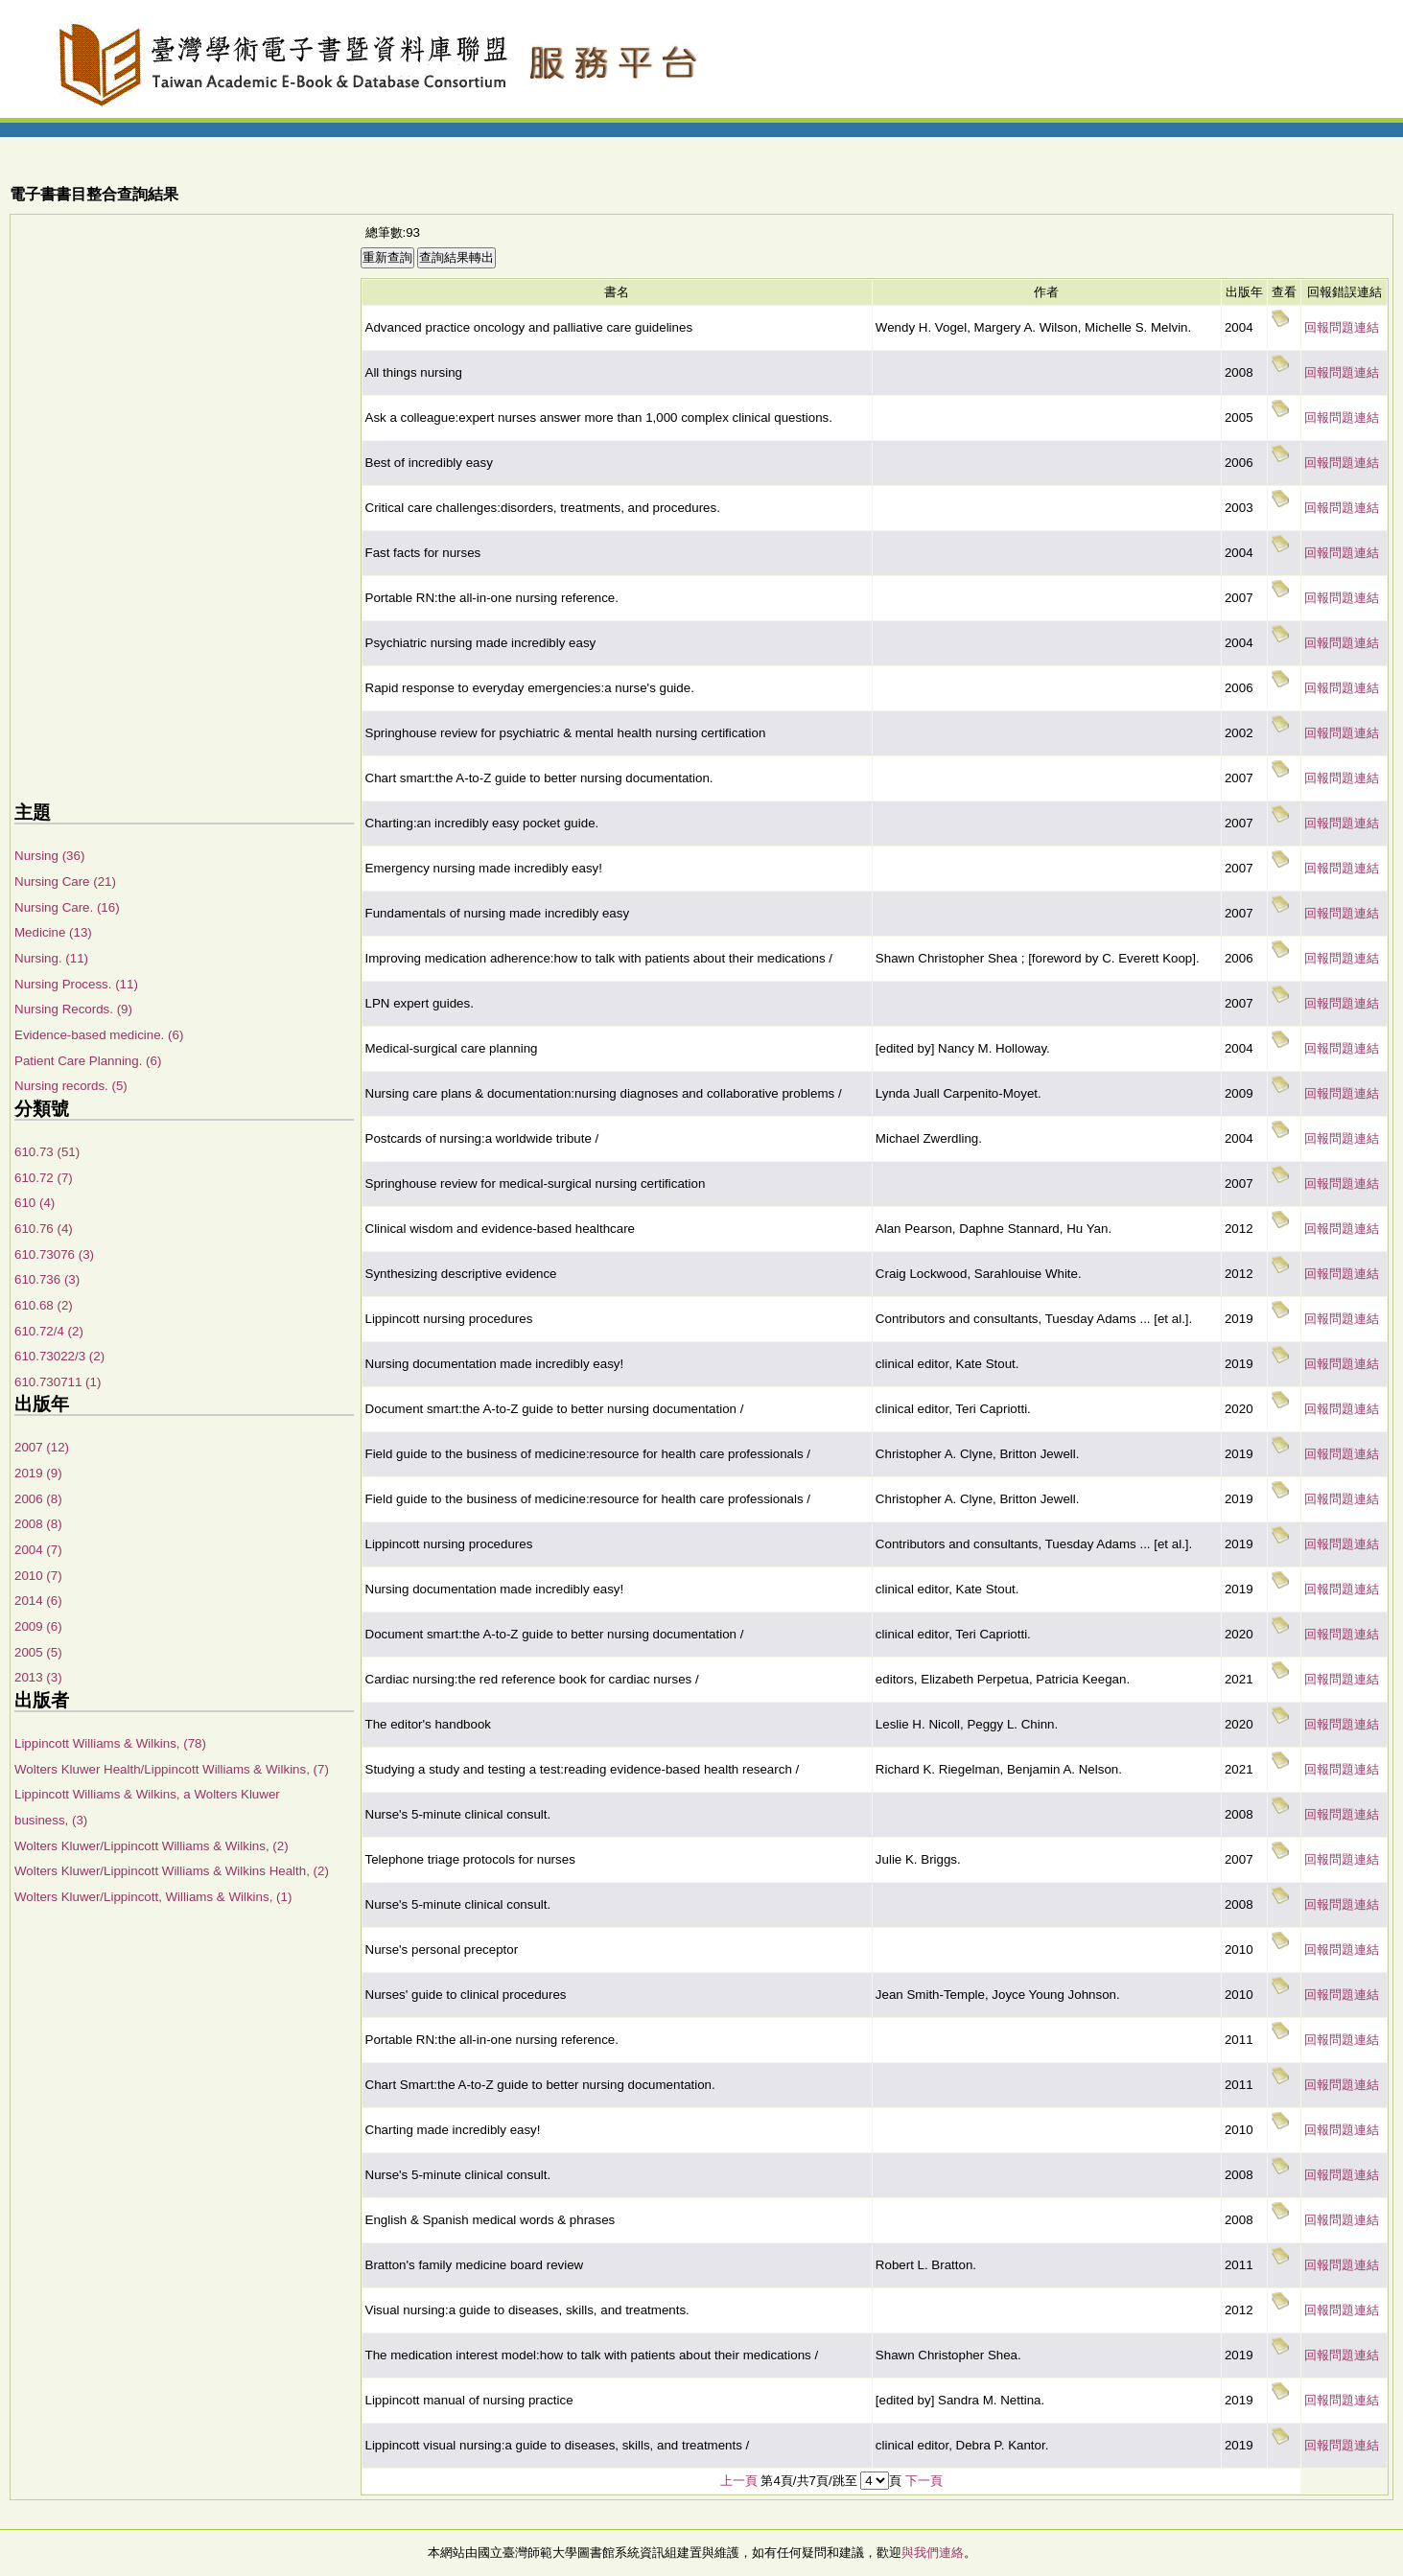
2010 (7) (38, 1575)
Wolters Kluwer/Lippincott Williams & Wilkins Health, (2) (171, 1871)
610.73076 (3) (54, 1254)
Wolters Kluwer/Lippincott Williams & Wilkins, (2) (151, 1846)
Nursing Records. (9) (73, 1009)
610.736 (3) (47, 1279)
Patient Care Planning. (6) (87, 1061)
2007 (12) (41, 1447)
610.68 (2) (43, 1305)
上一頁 (739, 2480)
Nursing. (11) (51, 958)
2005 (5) (38, 1652)
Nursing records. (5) (71, 1086)
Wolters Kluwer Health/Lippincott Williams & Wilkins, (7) (171, 1769)
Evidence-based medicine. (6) (98, 1035)
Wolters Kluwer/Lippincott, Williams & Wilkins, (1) (153, 1897)
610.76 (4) (43, 1228)
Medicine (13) (53, 932)
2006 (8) (38, 1499)
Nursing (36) (49, 855)
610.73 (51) (47, 1152)
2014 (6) (38, 1600)
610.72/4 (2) (48, 1331)
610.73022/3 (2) (59, 1356)
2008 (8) (38, 1524)
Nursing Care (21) (65, 881)
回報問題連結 (1341, 327)
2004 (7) (38, 1550)
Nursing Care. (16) (67, 907)
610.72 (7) (43, 1178)
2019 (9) (38, 1473)
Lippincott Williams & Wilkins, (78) (110, 1743)
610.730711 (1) (57, 1382)
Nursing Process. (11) (76, 984)
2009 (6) (38, 1626)
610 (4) (34, 1202)
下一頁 (924, 2480)
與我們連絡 (932, 2552)
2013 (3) (38, 1677)
